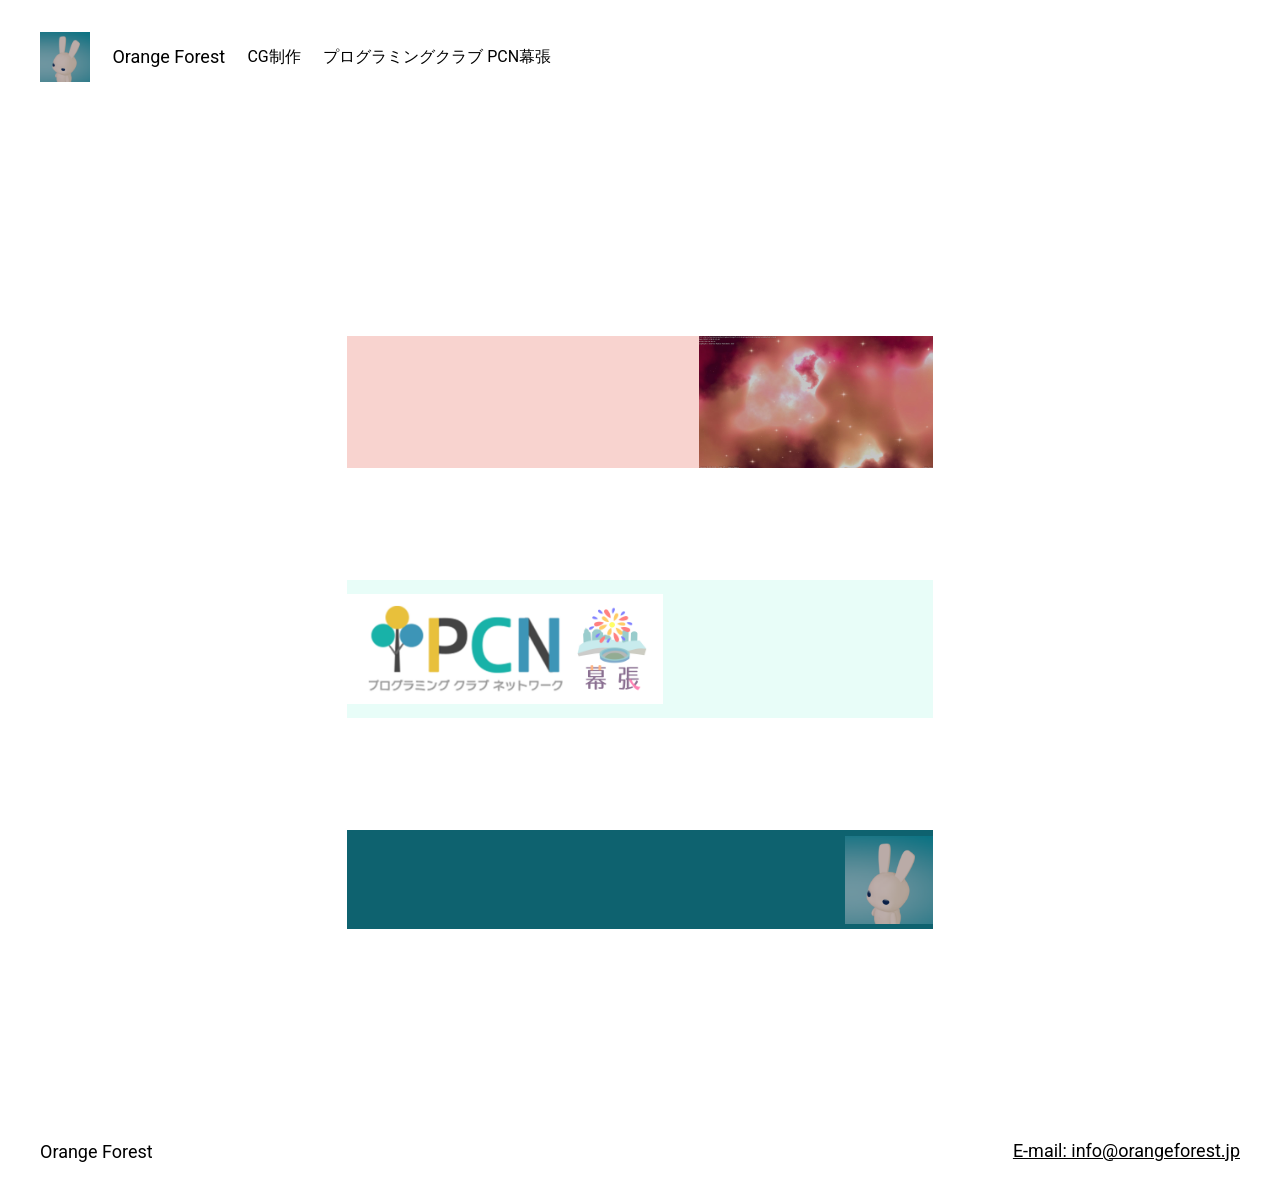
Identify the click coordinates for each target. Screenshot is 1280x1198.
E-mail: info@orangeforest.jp (1126, 1150)
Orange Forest (168, 56)
